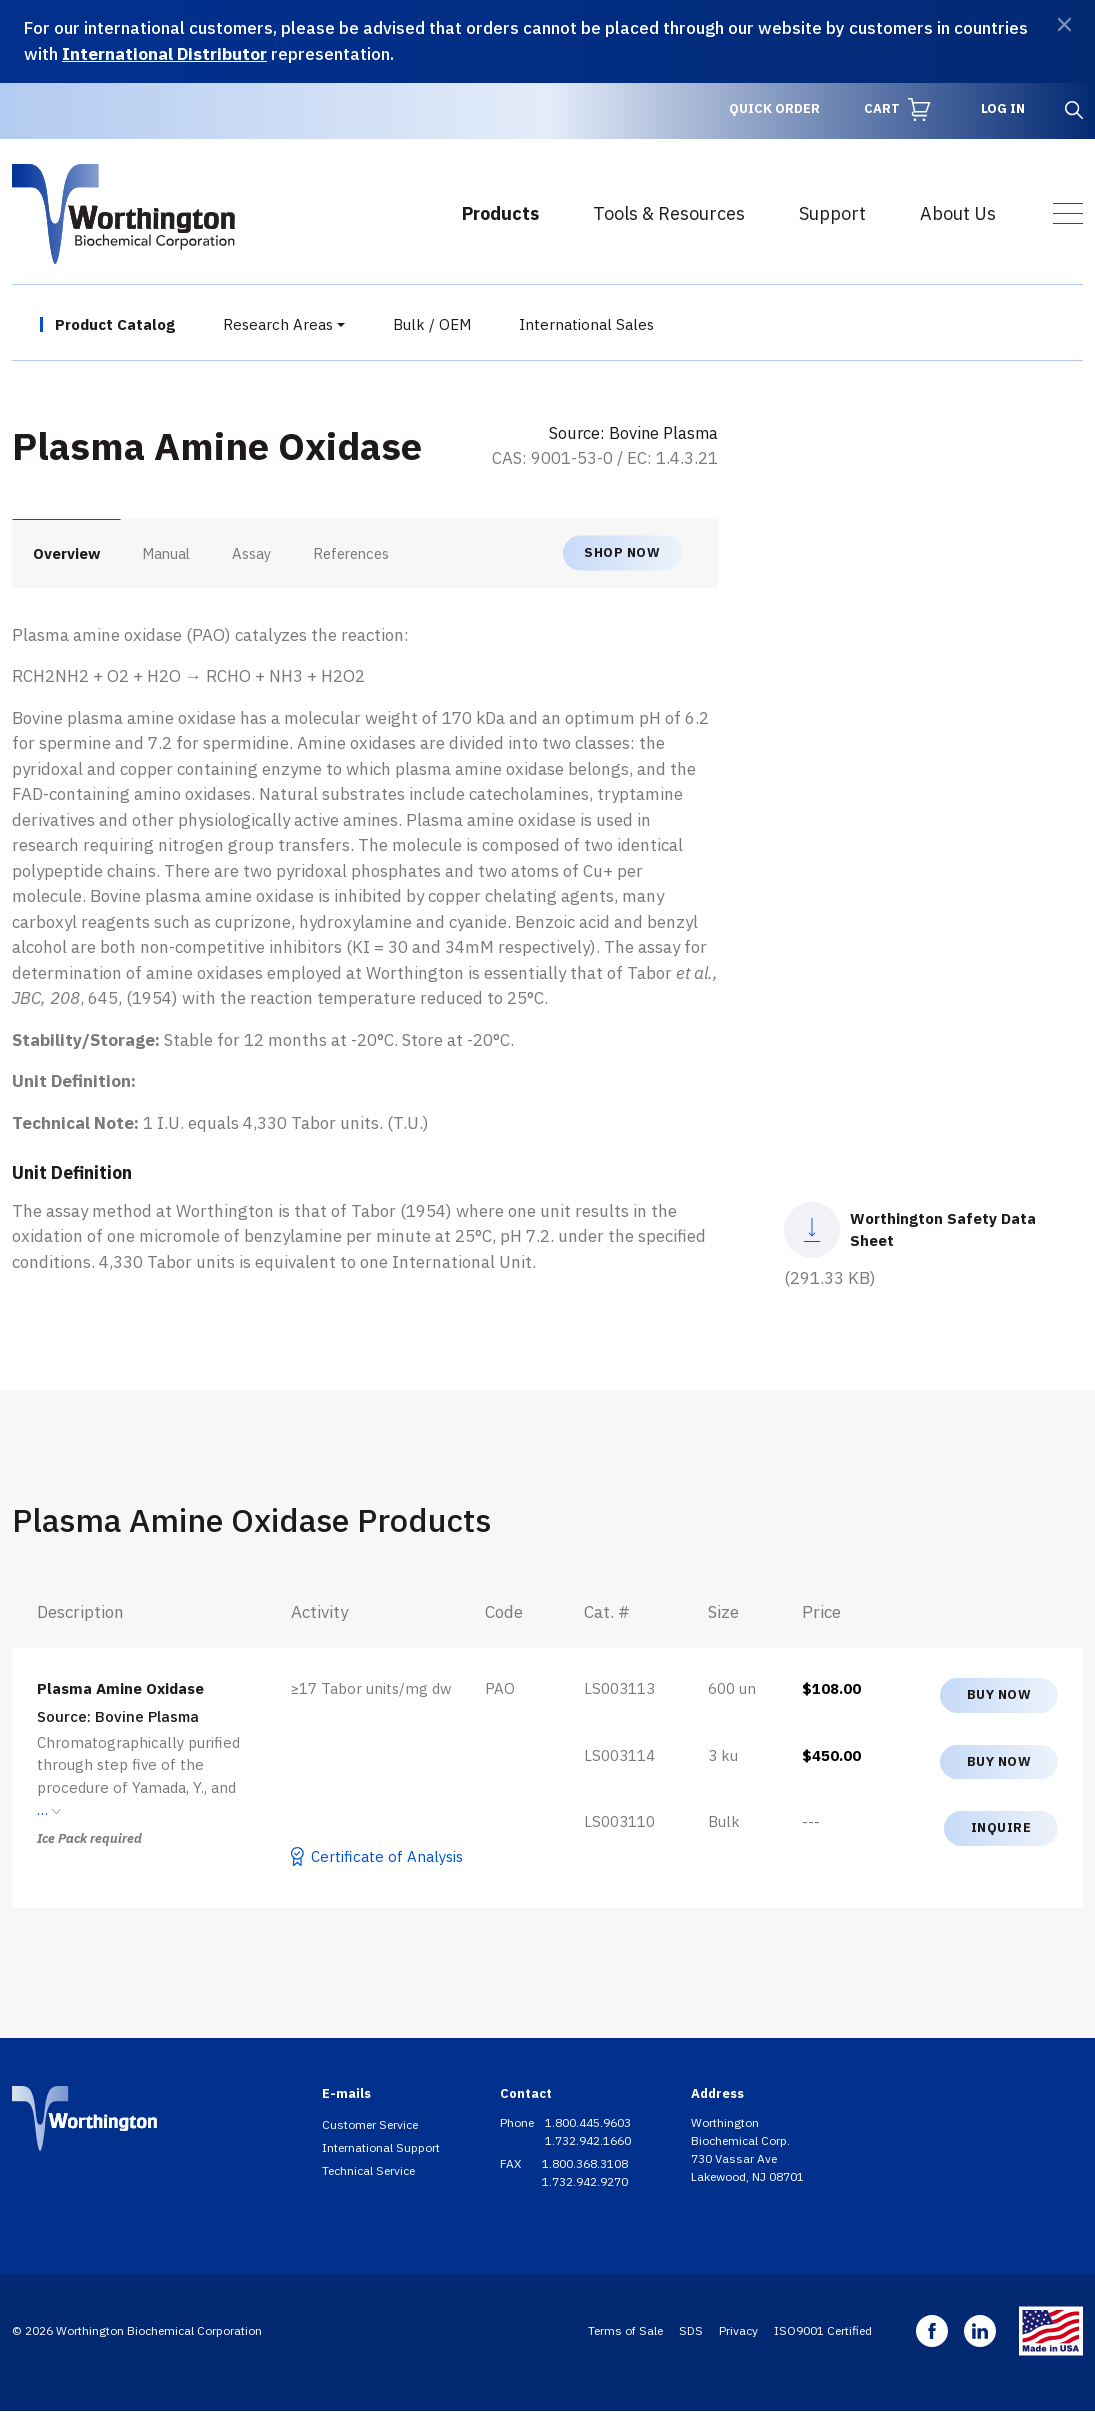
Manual (166, 553)
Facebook (932, 2331)
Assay (251, 553)
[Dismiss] (1064, 24)
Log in (1003, 108)
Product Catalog (115, 324)
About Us (958, 213)
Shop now (622, 552)
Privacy (738, 2330)
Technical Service (368, 2170)
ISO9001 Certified (823, 2330)
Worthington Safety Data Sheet (943, 1230)
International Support (381, 2147)
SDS (691, 2330)
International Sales (586, 324)
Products (500, 213)
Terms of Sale (625, 2330)
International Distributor (164, 54)
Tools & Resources (669, 213)
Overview (66, 553)
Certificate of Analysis (387, 1856)
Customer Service (370, 2124)
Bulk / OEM (432, 324)
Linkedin (980, 2331)
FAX (512, 2163)
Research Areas (278, 324)
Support (832, 213)
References (351, 553)
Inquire (1001, 1827)
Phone (518, 2122)
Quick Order (774, 108)
